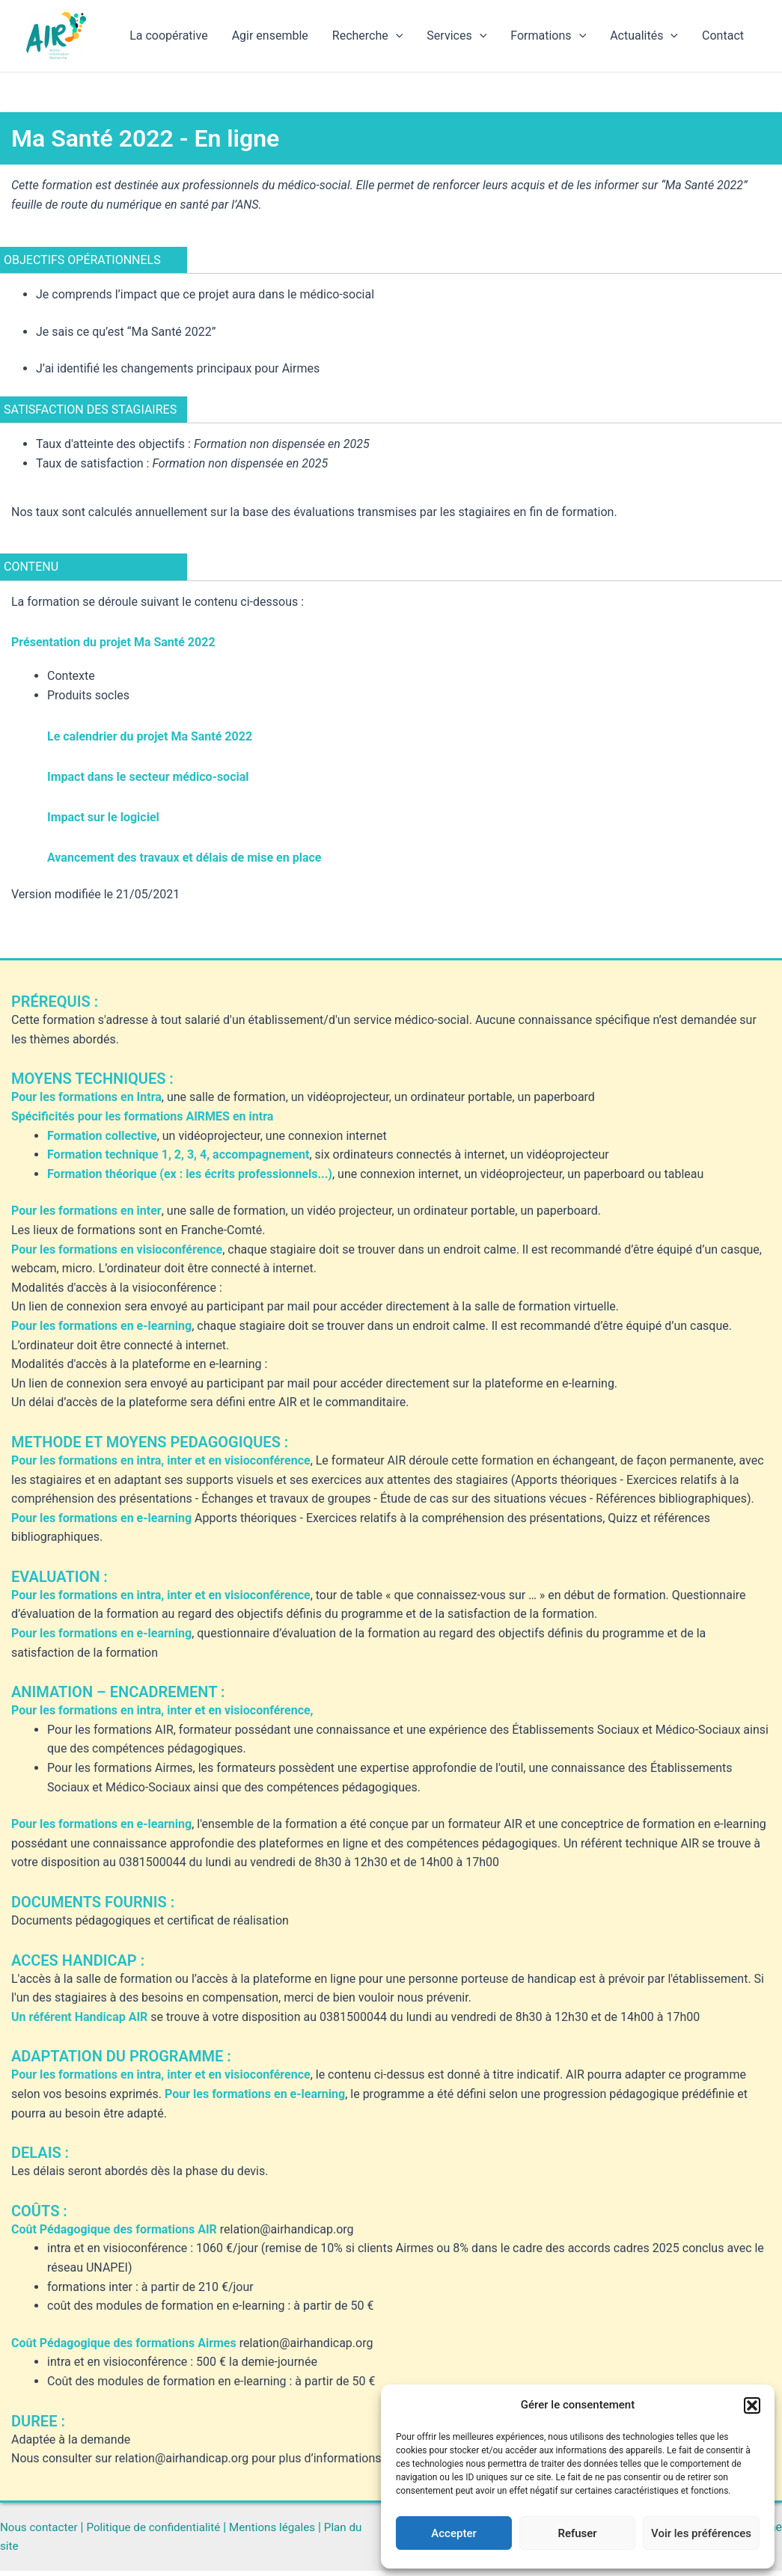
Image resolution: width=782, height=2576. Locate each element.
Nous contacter (41, 2531)
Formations (548, 36)
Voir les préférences (701, 2533)
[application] (395, 36)
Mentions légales (286, 2531)
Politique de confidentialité (161, 2531)
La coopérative (168, 35)
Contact (723, 35)
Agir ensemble (270, 35)
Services (456, 36)
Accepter (453, 2533)
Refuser (577, 2533)
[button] (752, 2405)
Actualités (644, 36)
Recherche (367, 36)
